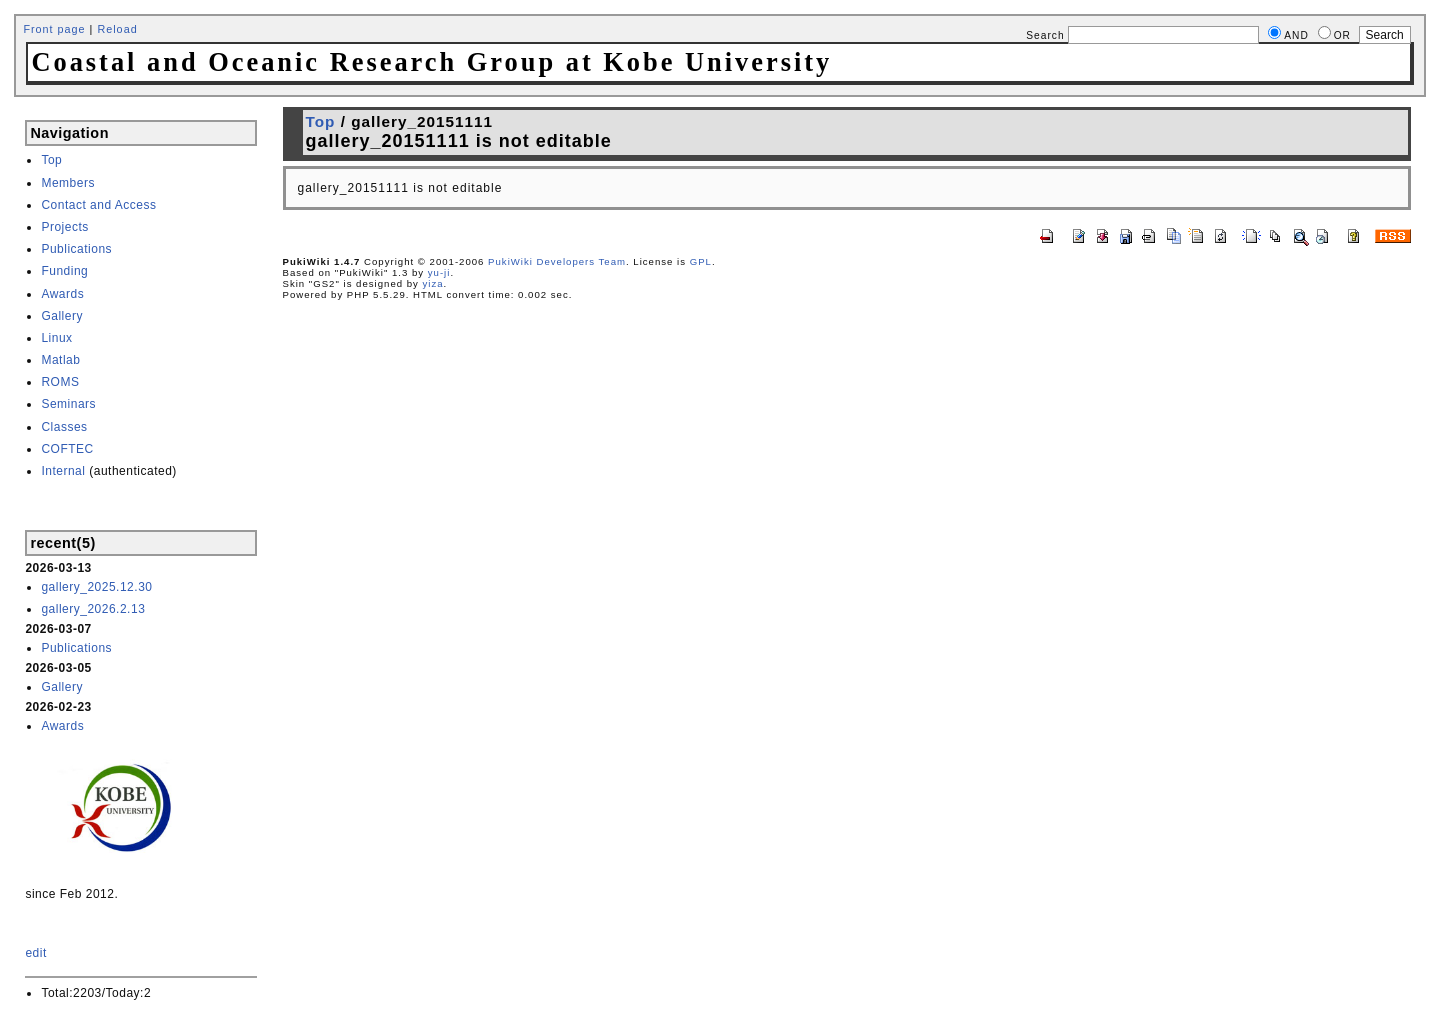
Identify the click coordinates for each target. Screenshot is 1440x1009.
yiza (433, 283)
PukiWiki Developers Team (557, 261)
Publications (76, 249)
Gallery (62, 316)
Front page (54, 29)
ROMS (60, 382)
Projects (64, 227)
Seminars (68, 404)
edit (35, 953)
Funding (64, 271)
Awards (62, 294)
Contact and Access (98, 205)
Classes (64, 427)
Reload (117, 29)
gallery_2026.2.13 (93, 609)
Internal (63, 471)
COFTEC (67, 449)
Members (68, 183)
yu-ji (439, 272)
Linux (56, 338)
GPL (701, 261)
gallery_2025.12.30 (96, 587)
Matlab (60, 360)
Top (51, 160)
